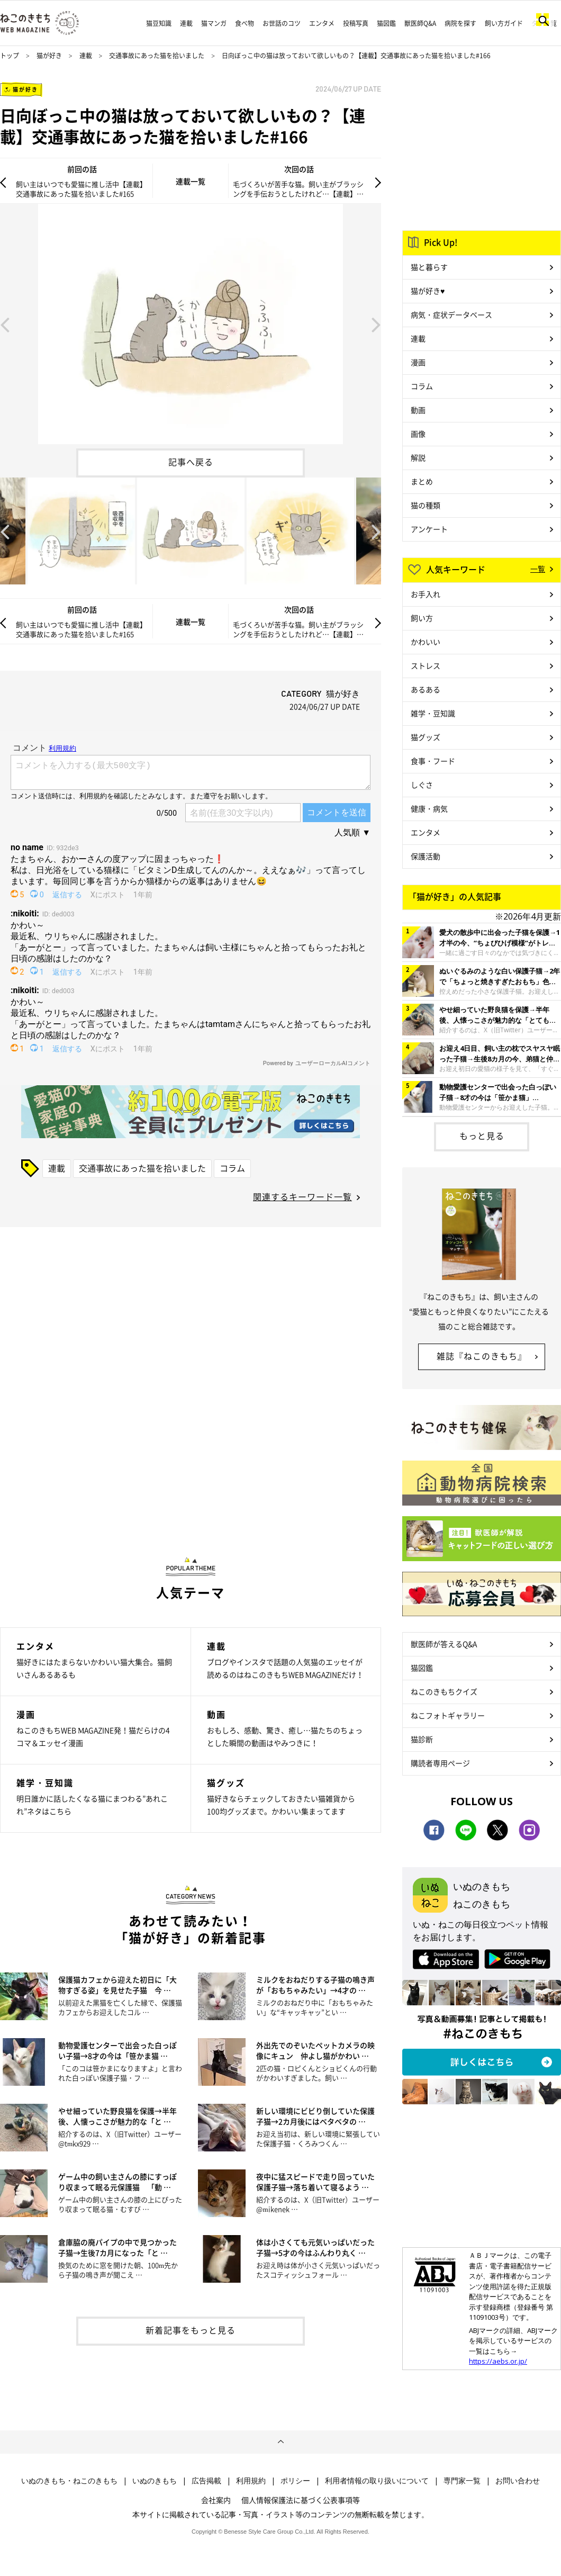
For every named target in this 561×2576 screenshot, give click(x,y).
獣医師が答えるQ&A (444, 1643)
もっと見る (481, 1135)
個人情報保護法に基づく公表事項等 (300, 2499)
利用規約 (251, 2480)
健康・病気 (429, 808)
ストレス (425, 665)
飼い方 (422, 618)
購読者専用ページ (440, 1763)
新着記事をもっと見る (191, 2329)
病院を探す (460, 23)
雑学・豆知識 (433, 713)
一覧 (537, 568)
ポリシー (295, 2480)
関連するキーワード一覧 (302, 1196)
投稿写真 (355, 23)
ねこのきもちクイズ (444, 1691)
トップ (9, 55)
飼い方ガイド (504, 23)
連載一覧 (190, 181)
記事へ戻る (190, 461)
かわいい (425, 641)
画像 (418, 433)
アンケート (429, 529)
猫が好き (49, 55)
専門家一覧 (462, 2480)
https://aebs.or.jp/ (498, 2361)
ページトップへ (280, 2442)
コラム (232, 1167)
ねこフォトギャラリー (448, 1715)
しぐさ (422, 784)
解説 (418, 457)
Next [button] (376, 324)
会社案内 (216, 2499)
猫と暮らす (429, 267)
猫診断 (422, 1739)
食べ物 (244, 23)
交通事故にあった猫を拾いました (156, 55)
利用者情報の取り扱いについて (377, 2480)
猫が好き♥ (428, 290)
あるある (425, 689)
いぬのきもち (154, 2480)
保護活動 (425, 856)
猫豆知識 (158, 23)
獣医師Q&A (420, 23)
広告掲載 (206, 2480)
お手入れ (425, 594)
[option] (190, 324)
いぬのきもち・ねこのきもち (69, 2480)
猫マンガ (214, 23)
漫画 (418, 362)
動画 (418, 409)
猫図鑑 (386, 23)
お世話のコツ (282, 23)
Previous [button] (5, 324)
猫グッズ (425, 737)
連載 (186, 23)
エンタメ (321, 23)
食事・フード (433, 760)
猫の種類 (425, 505)
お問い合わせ (517, 2480)
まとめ (422, 481)
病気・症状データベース (451, 314)
